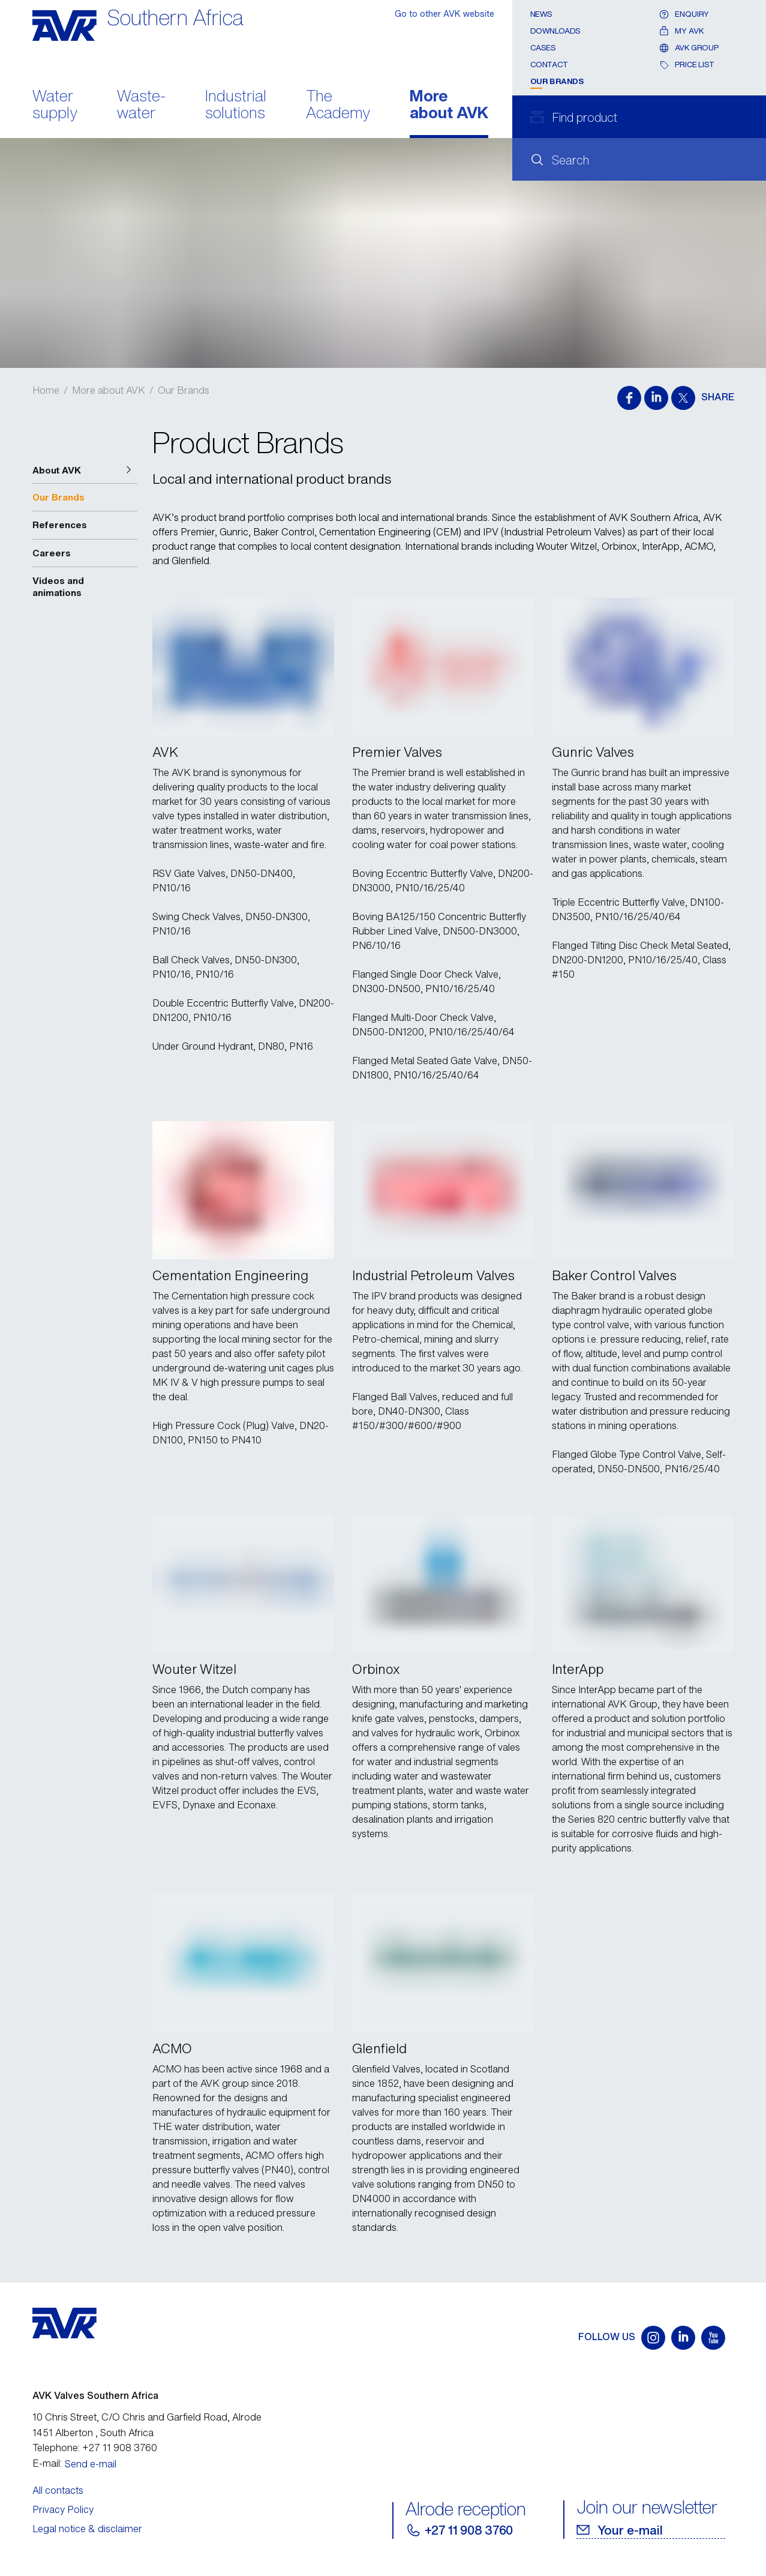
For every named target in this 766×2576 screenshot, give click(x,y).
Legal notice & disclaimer (87, 2528)
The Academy (338, 105)
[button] (84, 470)
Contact (549, 64)
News (541, 14)
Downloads (555, 31)
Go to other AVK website (444, 13)
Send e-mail (90, 2464)
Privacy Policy (63, 2509)
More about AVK (449, 105)
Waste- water (141, 105)
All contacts (57, 2490)
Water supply (54, 105)
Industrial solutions (235, 105)
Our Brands (557, 81)
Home (45, 390)
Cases (543, 47)
